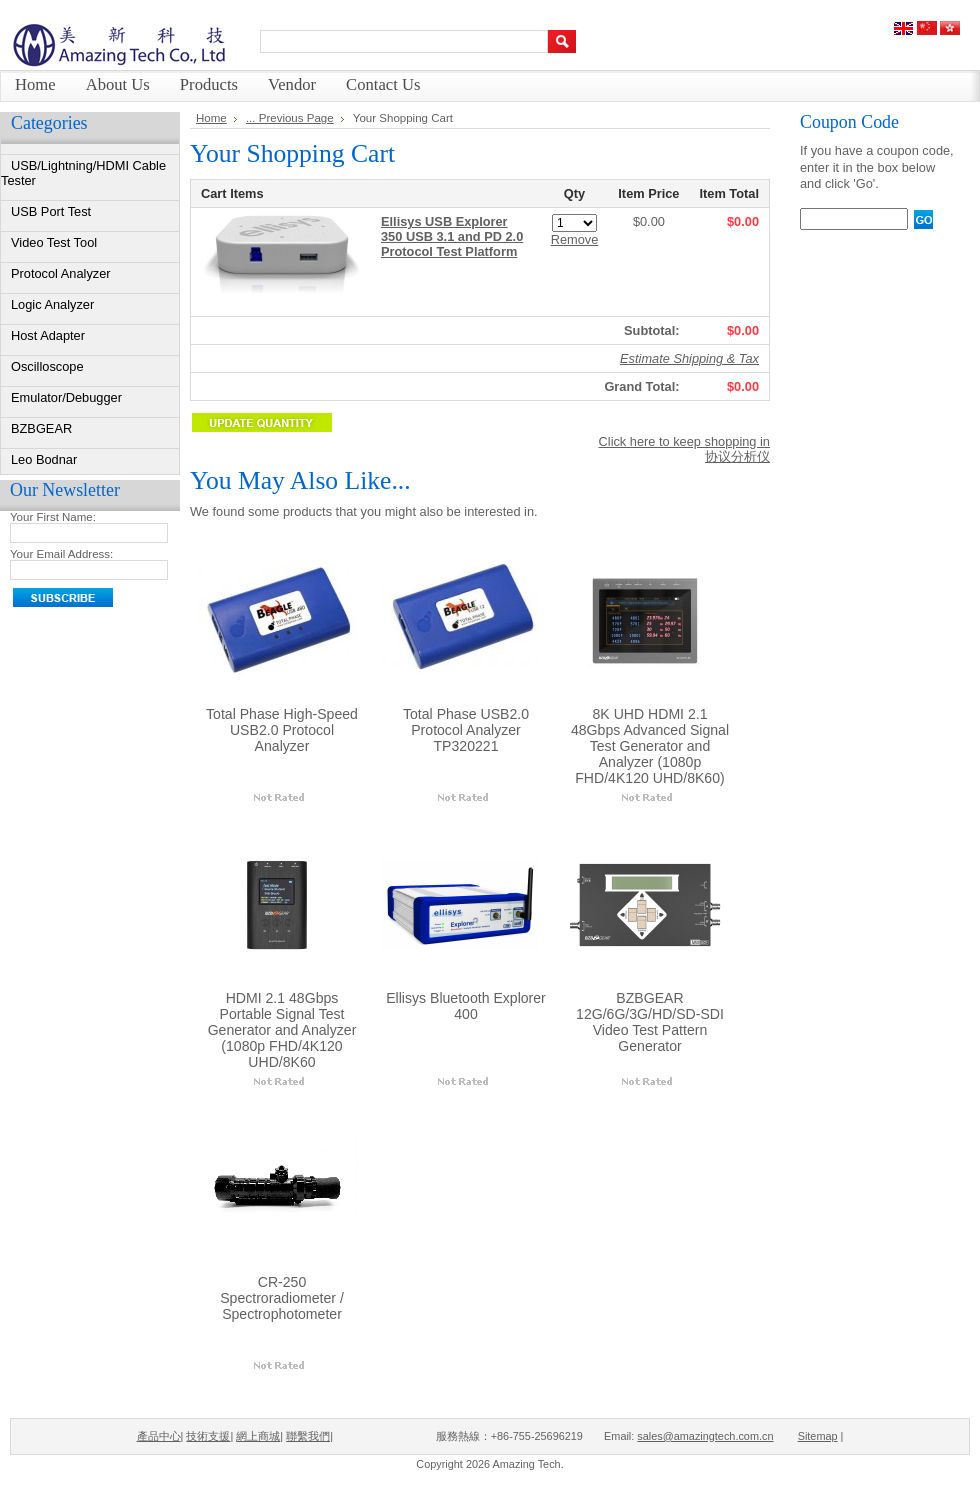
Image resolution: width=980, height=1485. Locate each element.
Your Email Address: (61, 554)
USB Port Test (51, 211)
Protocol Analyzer (61, 273)
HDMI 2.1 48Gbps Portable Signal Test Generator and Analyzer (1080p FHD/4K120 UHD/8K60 (282, 1030)
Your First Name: (53, 517)
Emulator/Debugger (66, 397)
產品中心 (159, 1436)
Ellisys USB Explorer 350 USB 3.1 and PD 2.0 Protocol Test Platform (452, 236)
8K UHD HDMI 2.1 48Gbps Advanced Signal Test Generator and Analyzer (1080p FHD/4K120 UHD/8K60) (650, 746)
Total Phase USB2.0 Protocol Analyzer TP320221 (466, 730)
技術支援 (208, 1436)
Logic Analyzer (52, 304)
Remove (575, 239)
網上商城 (258, 1436)
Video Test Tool (54, 242)
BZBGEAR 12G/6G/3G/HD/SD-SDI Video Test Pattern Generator (650, 1022)
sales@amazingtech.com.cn (705, 1436)
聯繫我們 (308, 1436)
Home (211, 118)
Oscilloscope (47, 366)
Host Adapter (48, 335)
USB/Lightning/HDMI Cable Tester (83, 173)
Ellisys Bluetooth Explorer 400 (466, 1006)
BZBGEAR (41, 428)
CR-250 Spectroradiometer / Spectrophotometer (282, 1298)
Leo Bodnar (44, 459)
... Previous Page (290, 118)
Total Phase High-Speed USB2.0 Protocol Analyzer (282, 730)
